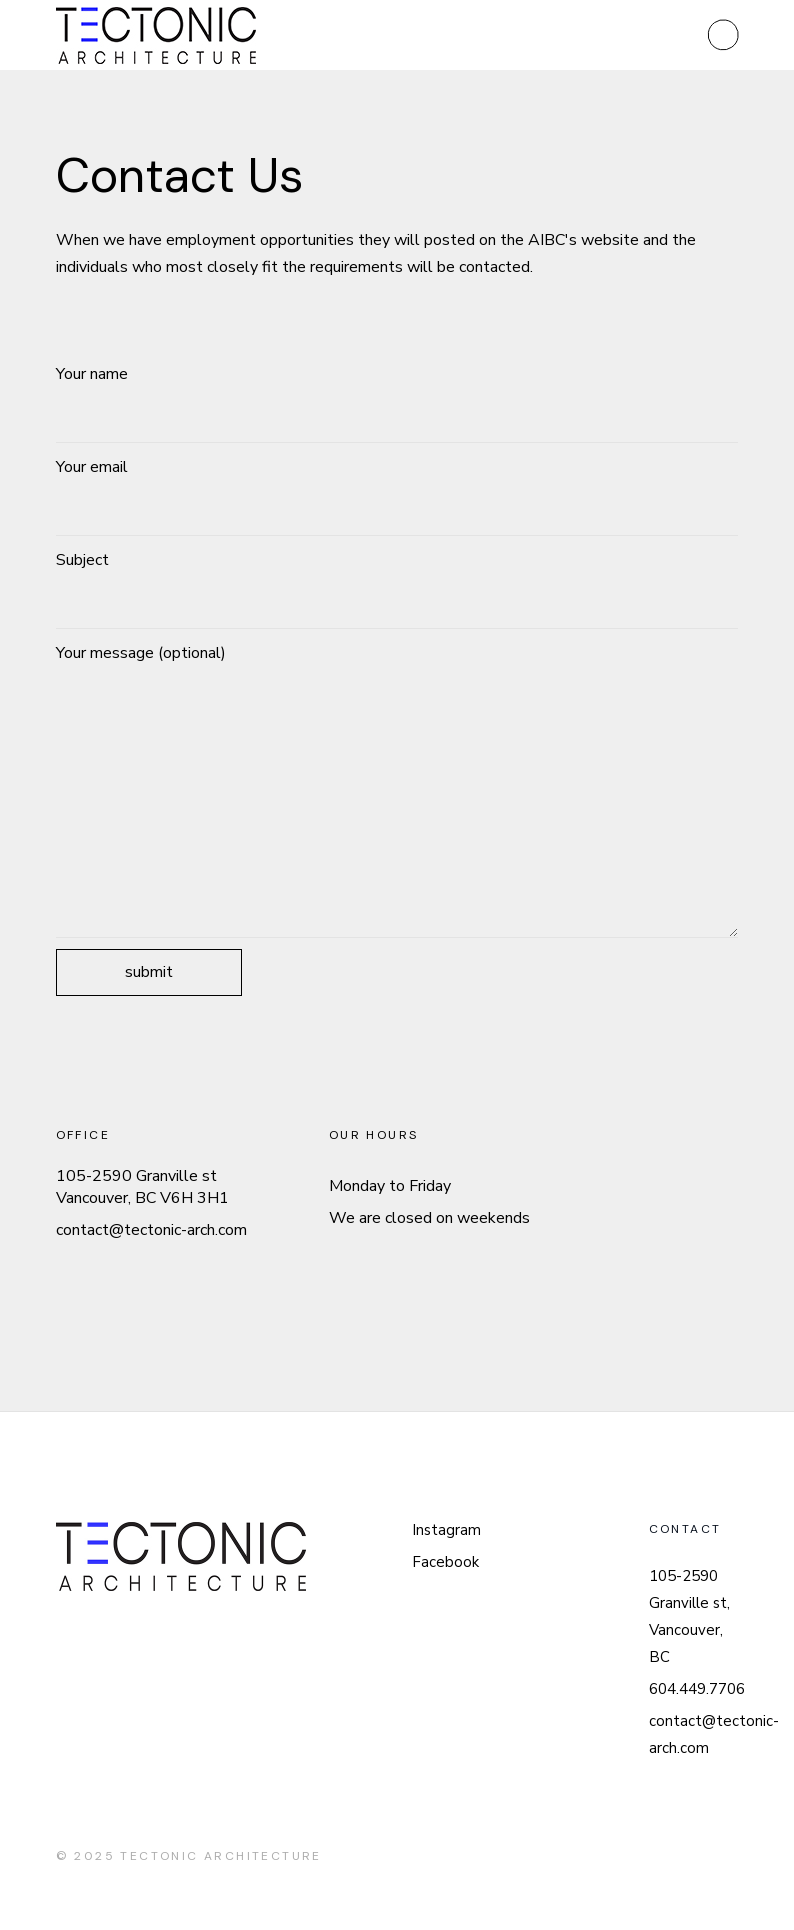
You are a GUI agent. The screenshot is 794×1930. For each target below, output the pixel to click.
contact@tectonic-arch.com (151, 1230)
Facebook (445, 1562)
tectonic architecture (220, 1856)
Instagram (446, 1530)
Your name (397, 403)
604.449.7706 (697, 1689)
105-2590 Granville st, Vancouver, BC (689, 1616)
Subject (397, 589)
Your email (397, 496)
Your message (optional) (397, 790)
